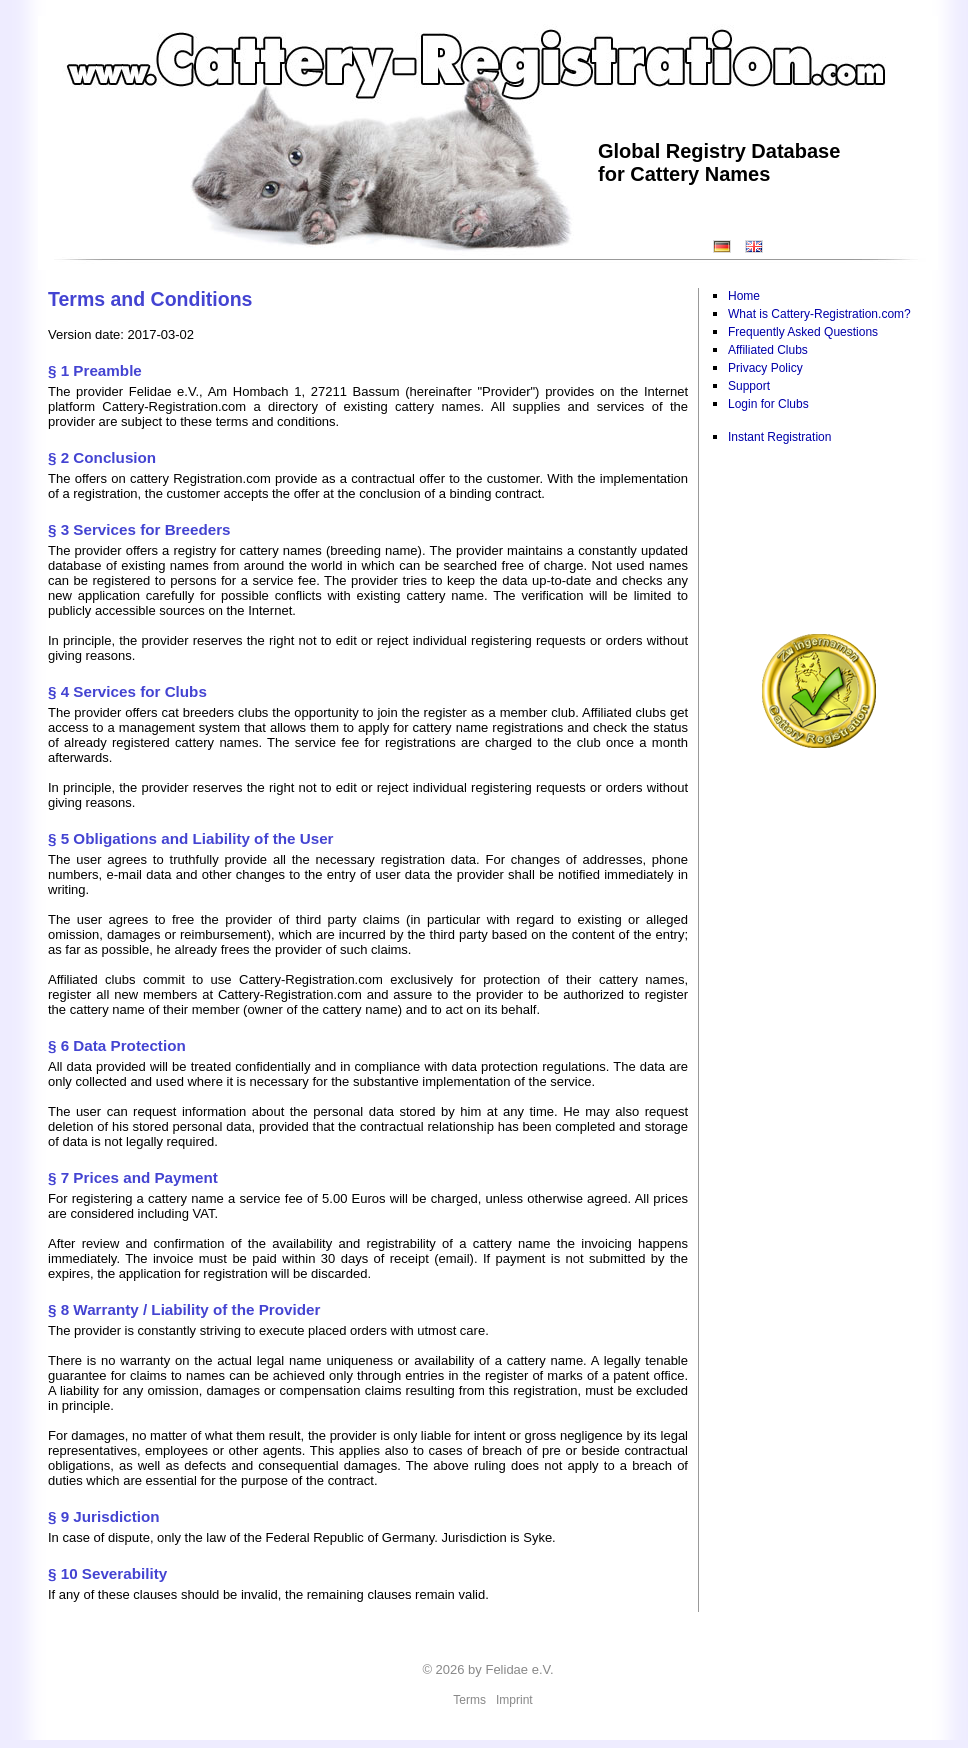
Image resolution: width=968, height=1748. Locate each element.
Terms (469, 1700)
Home (744, 296)
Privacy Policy (765, 368)
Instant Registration (779, 437)
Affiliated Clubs (768, 350)
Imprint (514, 1700)
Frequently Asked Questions (803, 332)
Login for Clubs (768, 404)
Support (749, 386)
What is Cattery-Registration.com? (819, 314)
